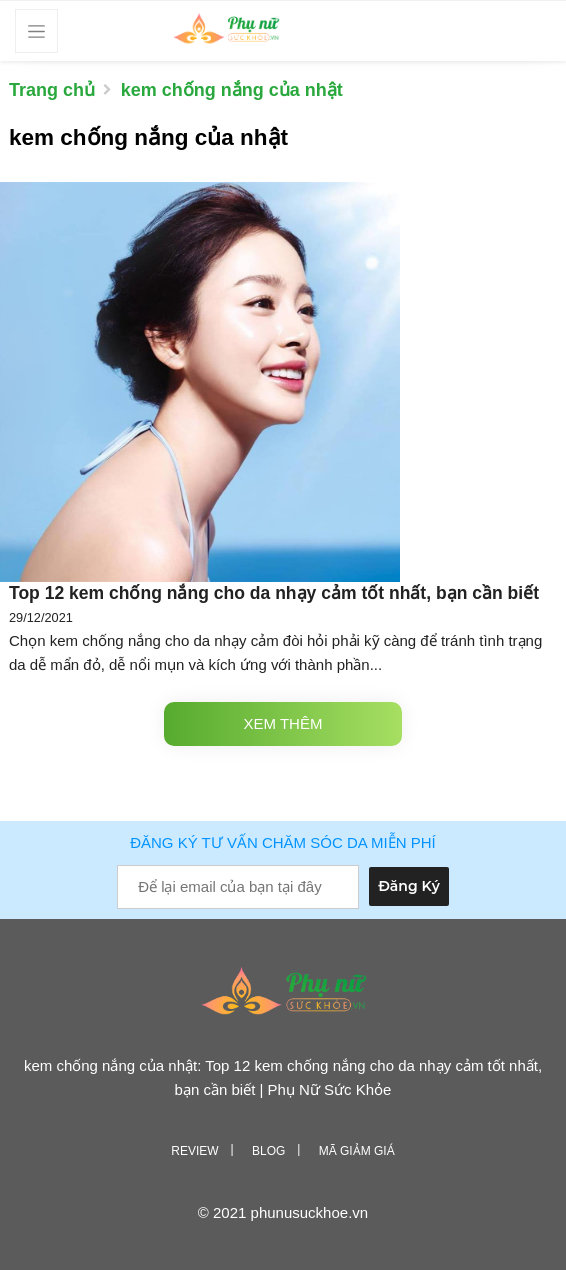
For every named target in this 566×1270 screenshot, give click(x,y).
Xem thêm (283, 723)
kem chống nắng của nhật (232, 90)
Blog (268, 1151)
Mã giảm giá (357, 1151)
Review (194, 1151)
